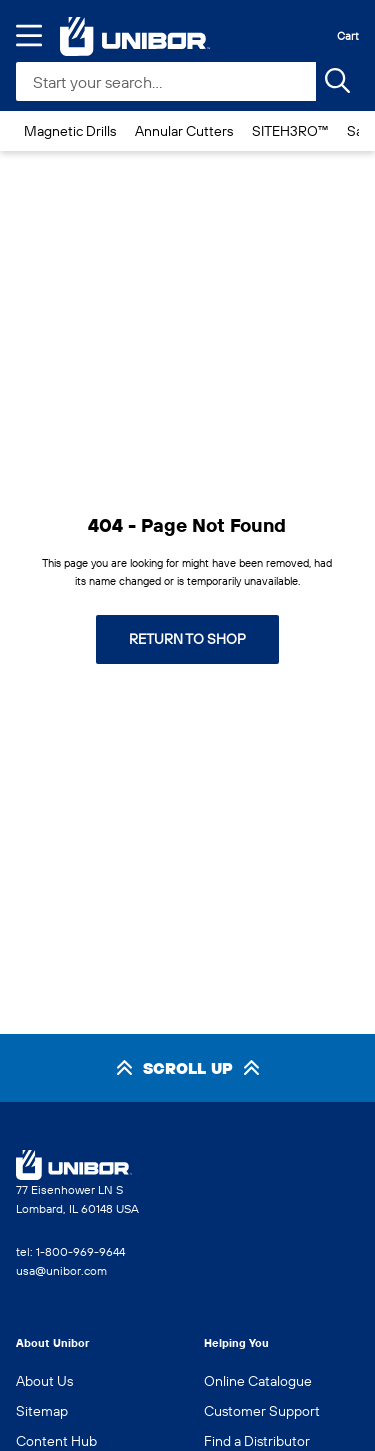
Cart (348, 36)
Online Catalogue (258, 1381)
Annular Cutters (184, 131)
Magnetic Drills (70, 131)
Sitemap (42, 1411)
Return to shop (187, 639)
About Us (44, 1381)
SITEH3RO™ (290, 131)
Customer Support (262, 1411)
